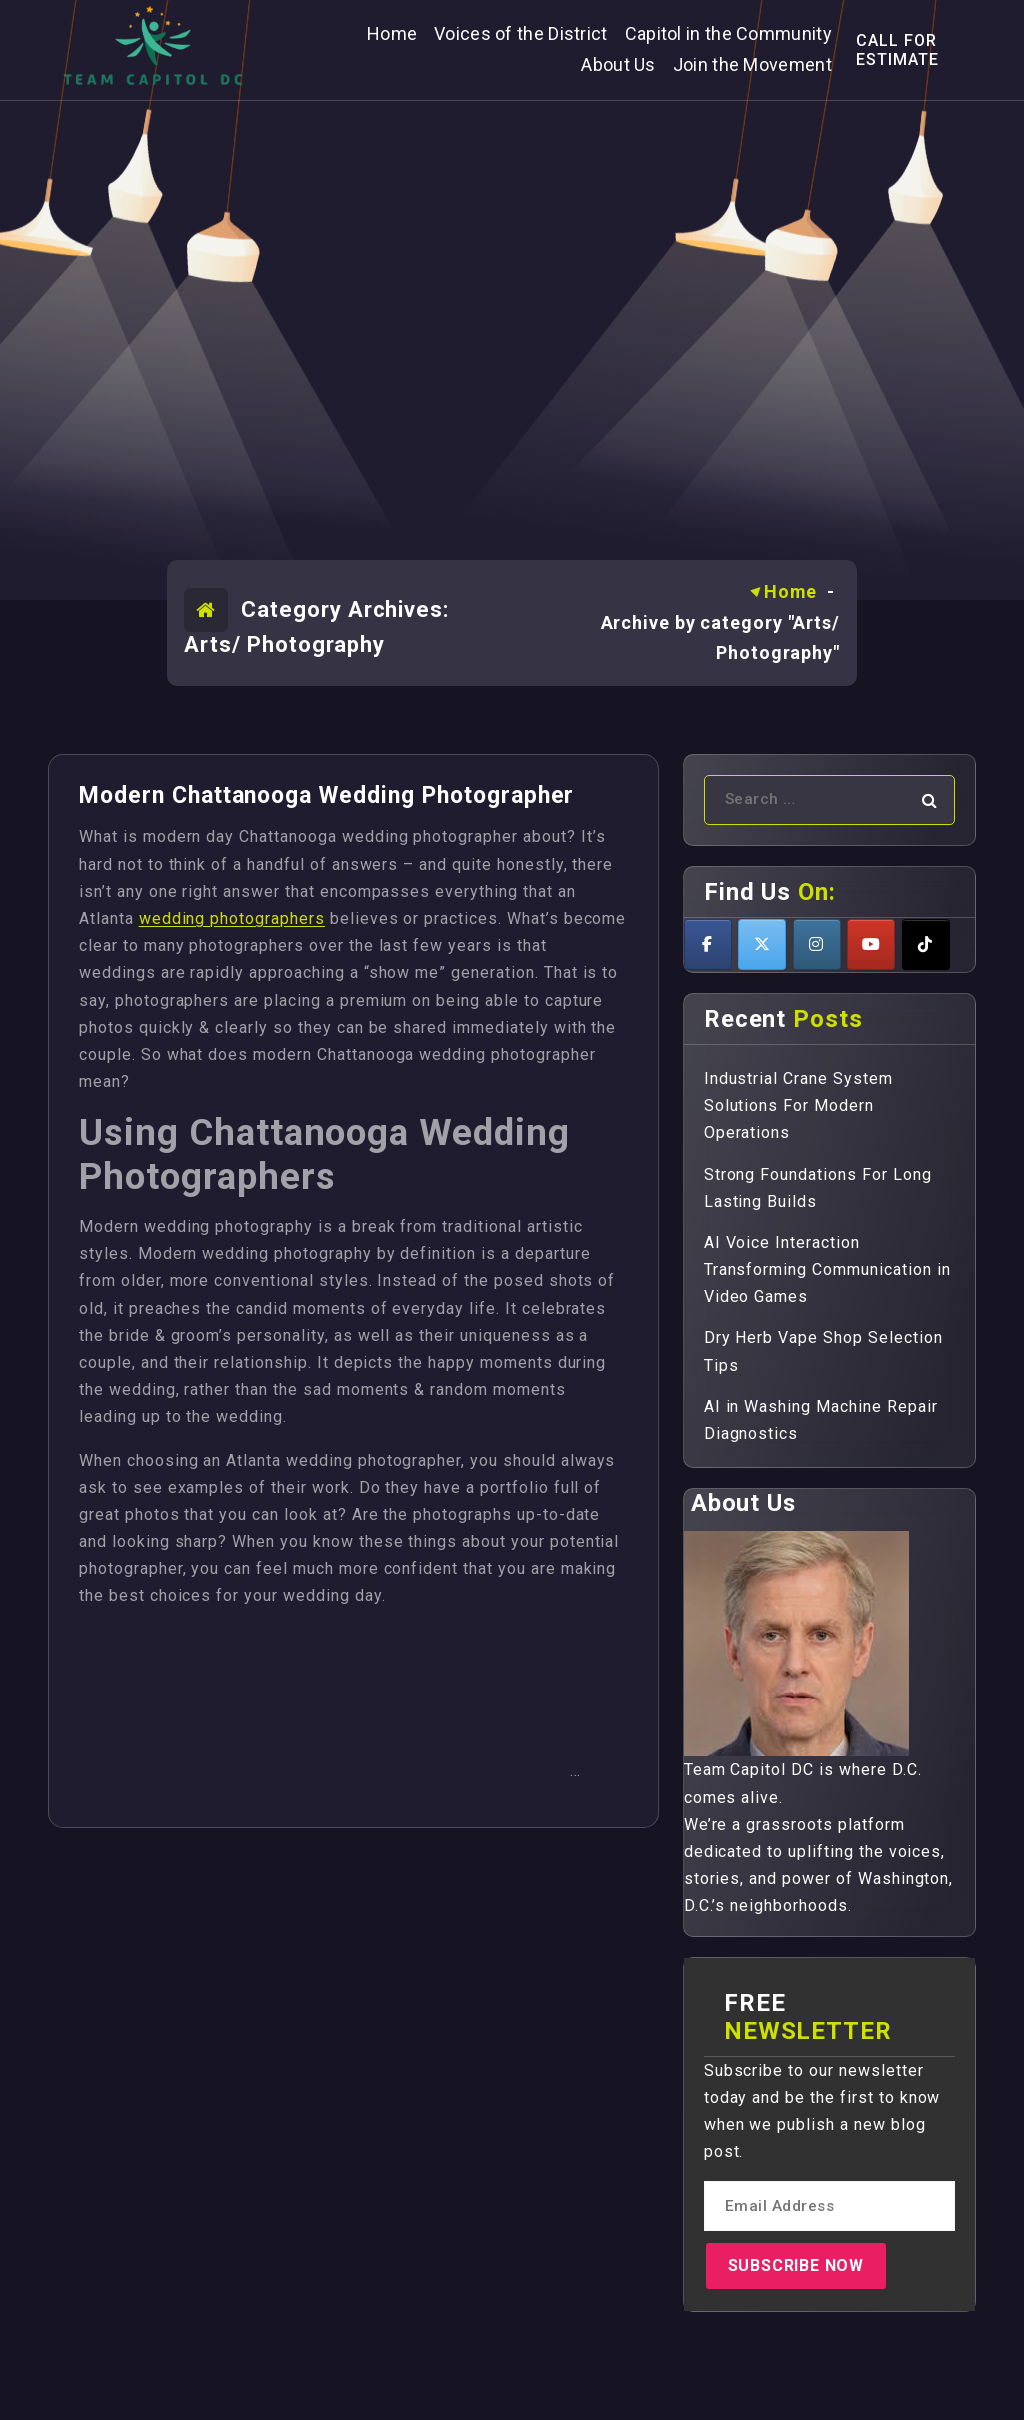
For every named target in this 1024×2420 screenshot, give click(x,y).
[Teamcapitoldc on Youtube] (871, 944)
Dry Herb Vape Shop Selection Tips (823, 1351)
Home (791, 591)
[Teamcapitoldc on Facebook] (708, 944)
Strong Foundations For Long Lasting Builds (818, 1188)
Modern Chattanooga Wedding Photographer (326, 795)
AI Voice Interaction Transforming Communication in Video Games (827, 1269)
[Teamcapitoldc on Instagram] (817, 944)
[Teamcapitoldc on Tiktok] (926, 944)
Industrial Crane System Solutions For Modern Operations (798, 1105)
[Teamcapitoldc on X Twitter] (762, 944)
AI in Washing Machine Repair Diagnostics (821, 1420)
